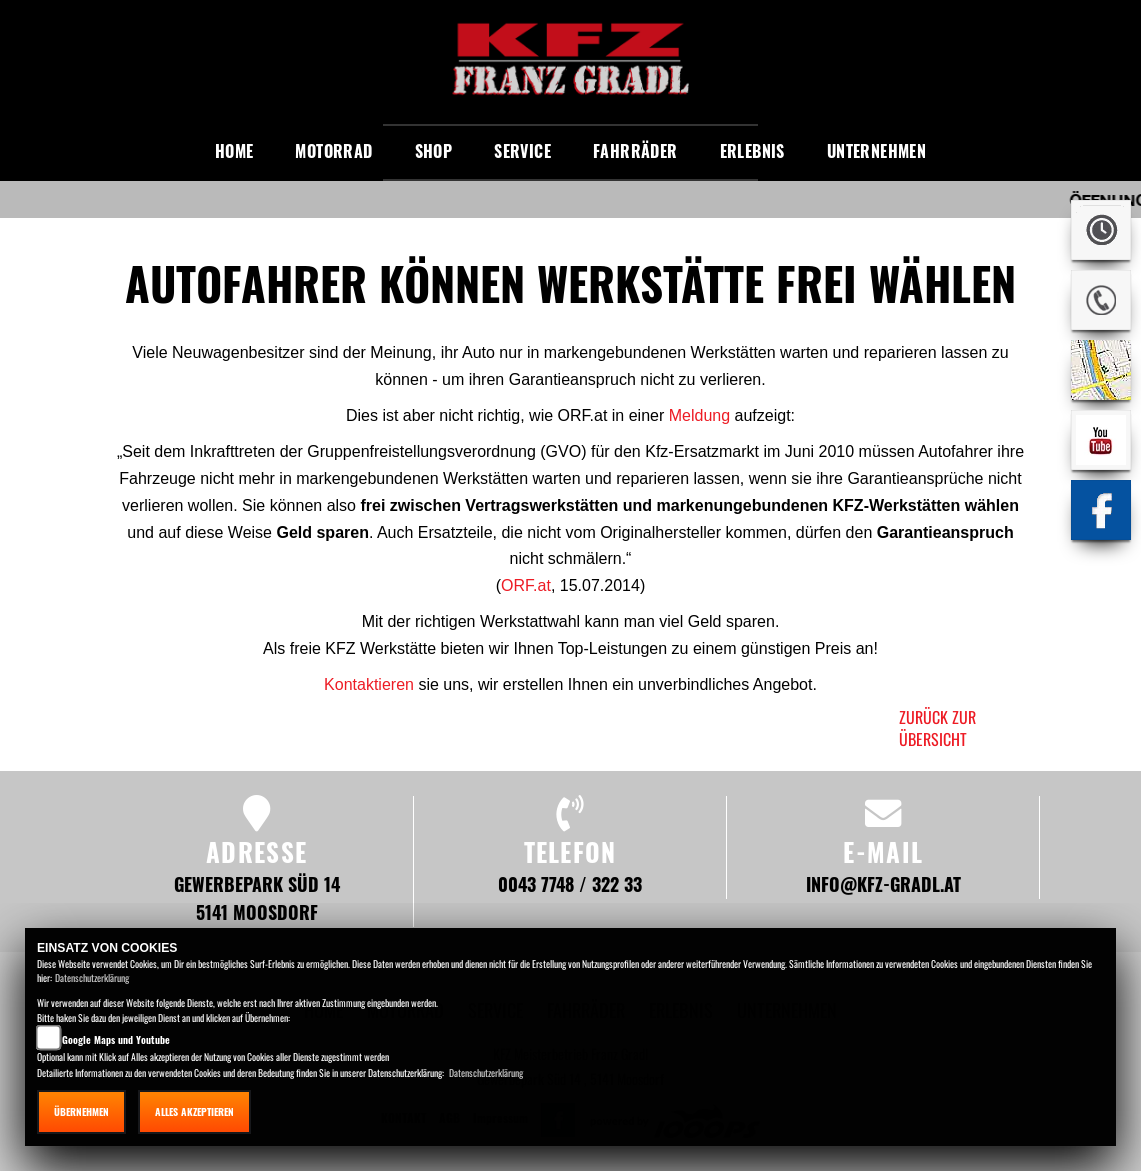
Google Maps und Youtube (116, 1039)
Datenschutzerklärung (92, 977)
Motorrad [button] (333, 151)
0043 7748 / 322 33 (570, 883)
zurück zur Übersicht (937, 728)
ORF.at (526, 585)
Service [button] (522, 151)
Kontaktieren (369, 684)
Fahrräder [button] (635, 151)
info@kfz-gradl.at (883, 883)
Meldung (699, 415)
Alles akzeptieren (194, 1111)
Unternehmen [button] (876, 151)
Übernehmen (81, 1111)
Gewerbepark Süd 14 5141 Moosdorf (257, 897)
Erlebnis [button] (752, 151)
